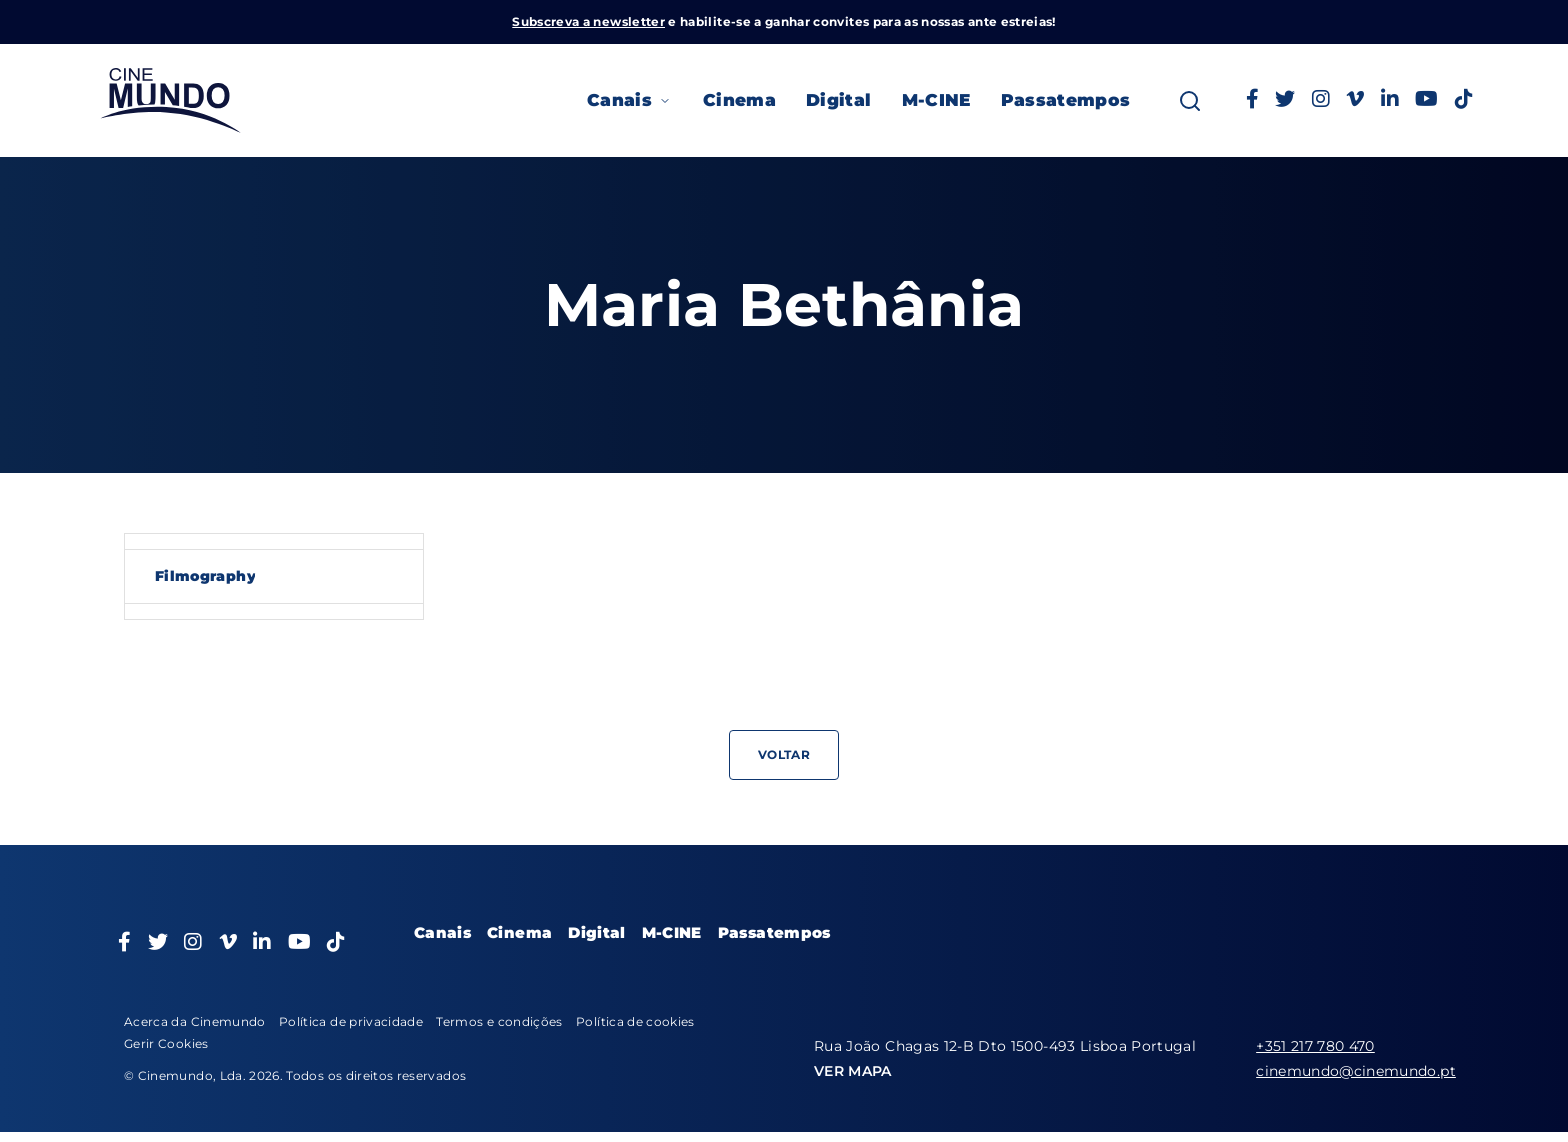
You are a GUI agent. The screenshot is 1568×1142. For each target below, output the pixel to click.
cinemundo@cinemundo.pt (1356, 1071)
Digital (838, 100)
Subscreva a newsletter (588, 21)
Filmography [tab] (205, 576)
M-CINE (936, 100)
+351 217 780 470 (1315, 1046)
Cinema (739, 100)
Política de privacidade (351, 1021)
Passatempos (1066, 100)
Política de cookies (635, 1021)
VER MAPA (853, 1071)
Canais (630, 100)
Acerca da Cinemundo (195, 1021)
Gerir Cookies (166, 1043)
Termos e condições (499, 1021)
